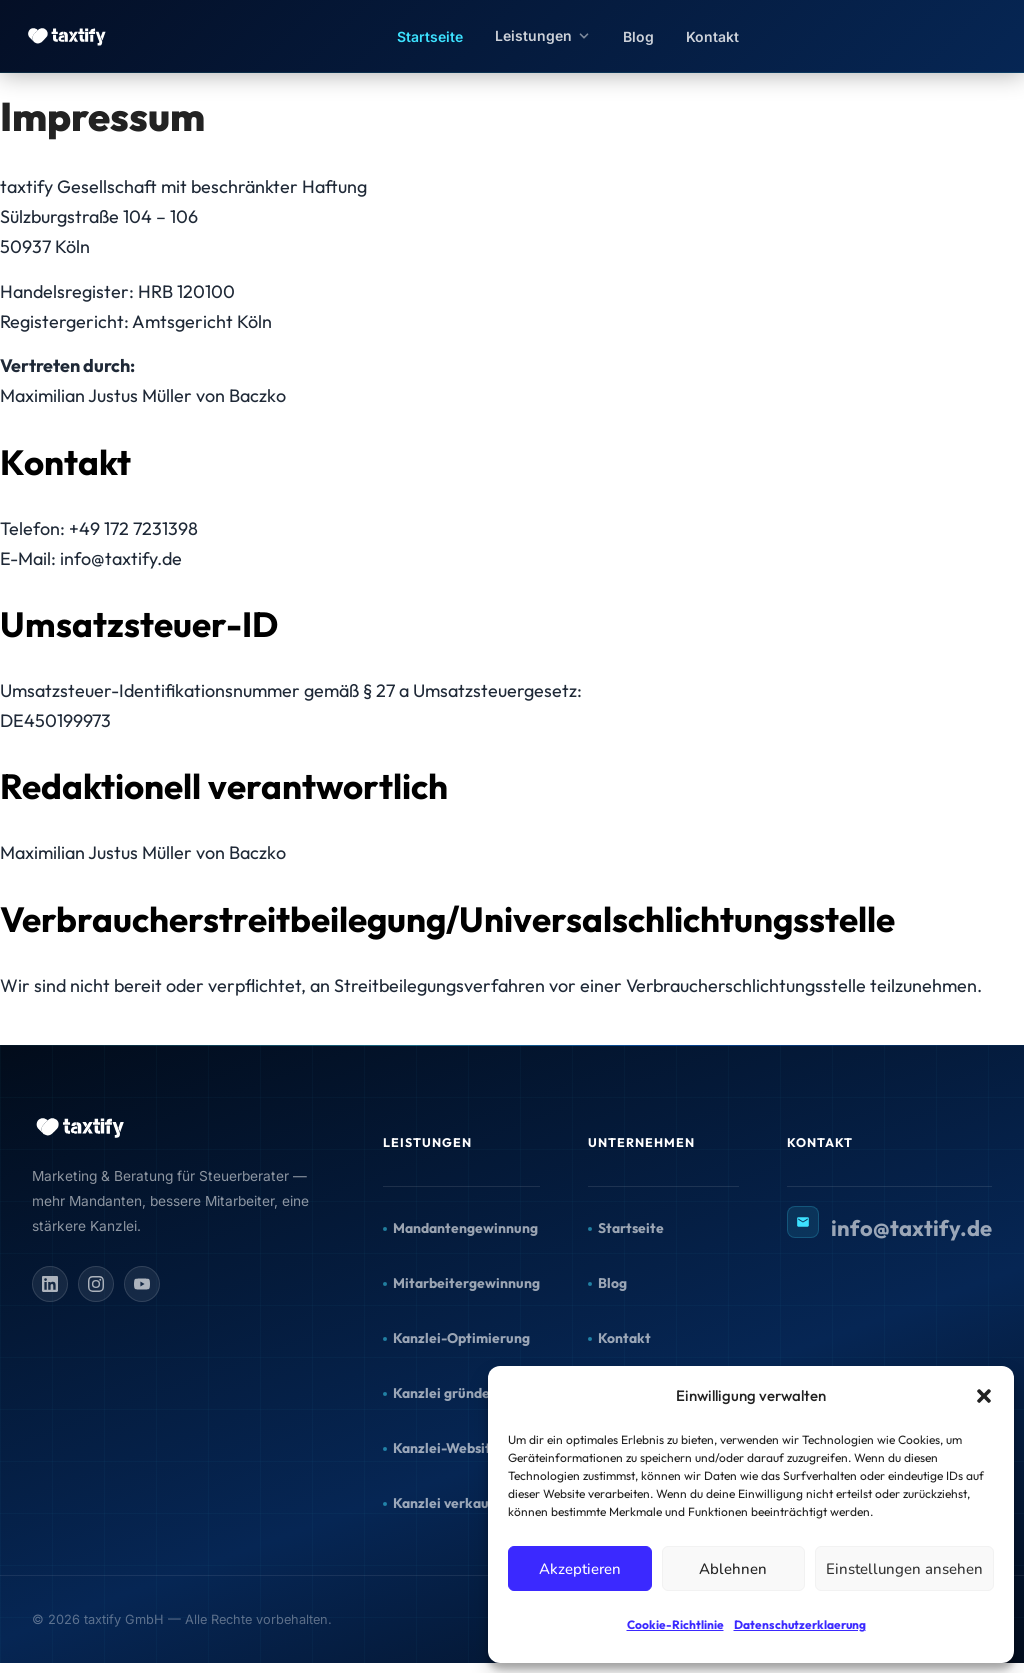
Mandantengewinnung (465, 1228)
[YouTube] (142, 1284)
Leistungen (543, 35)
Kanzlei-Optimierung (461, 1338)
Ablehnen (733, 1569)
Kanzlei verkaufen (452, 1503)
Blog (638, 36)
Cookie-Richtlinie (675, 1624)
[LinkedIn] (50, 1284)
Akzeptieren (580, 1569)
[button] (984, 1396)
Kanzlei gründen (445, 1393)
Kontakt (712, 36)
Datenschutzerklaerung (800, 1624)
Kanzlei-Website (446, 1448)
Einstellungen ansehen (904, 1569)
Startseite (430, 36)
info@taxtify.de (911, 1228)
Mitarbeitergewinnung (466, 1283)
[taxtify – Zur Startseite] (68, 36)
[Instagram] (96, 1284)
